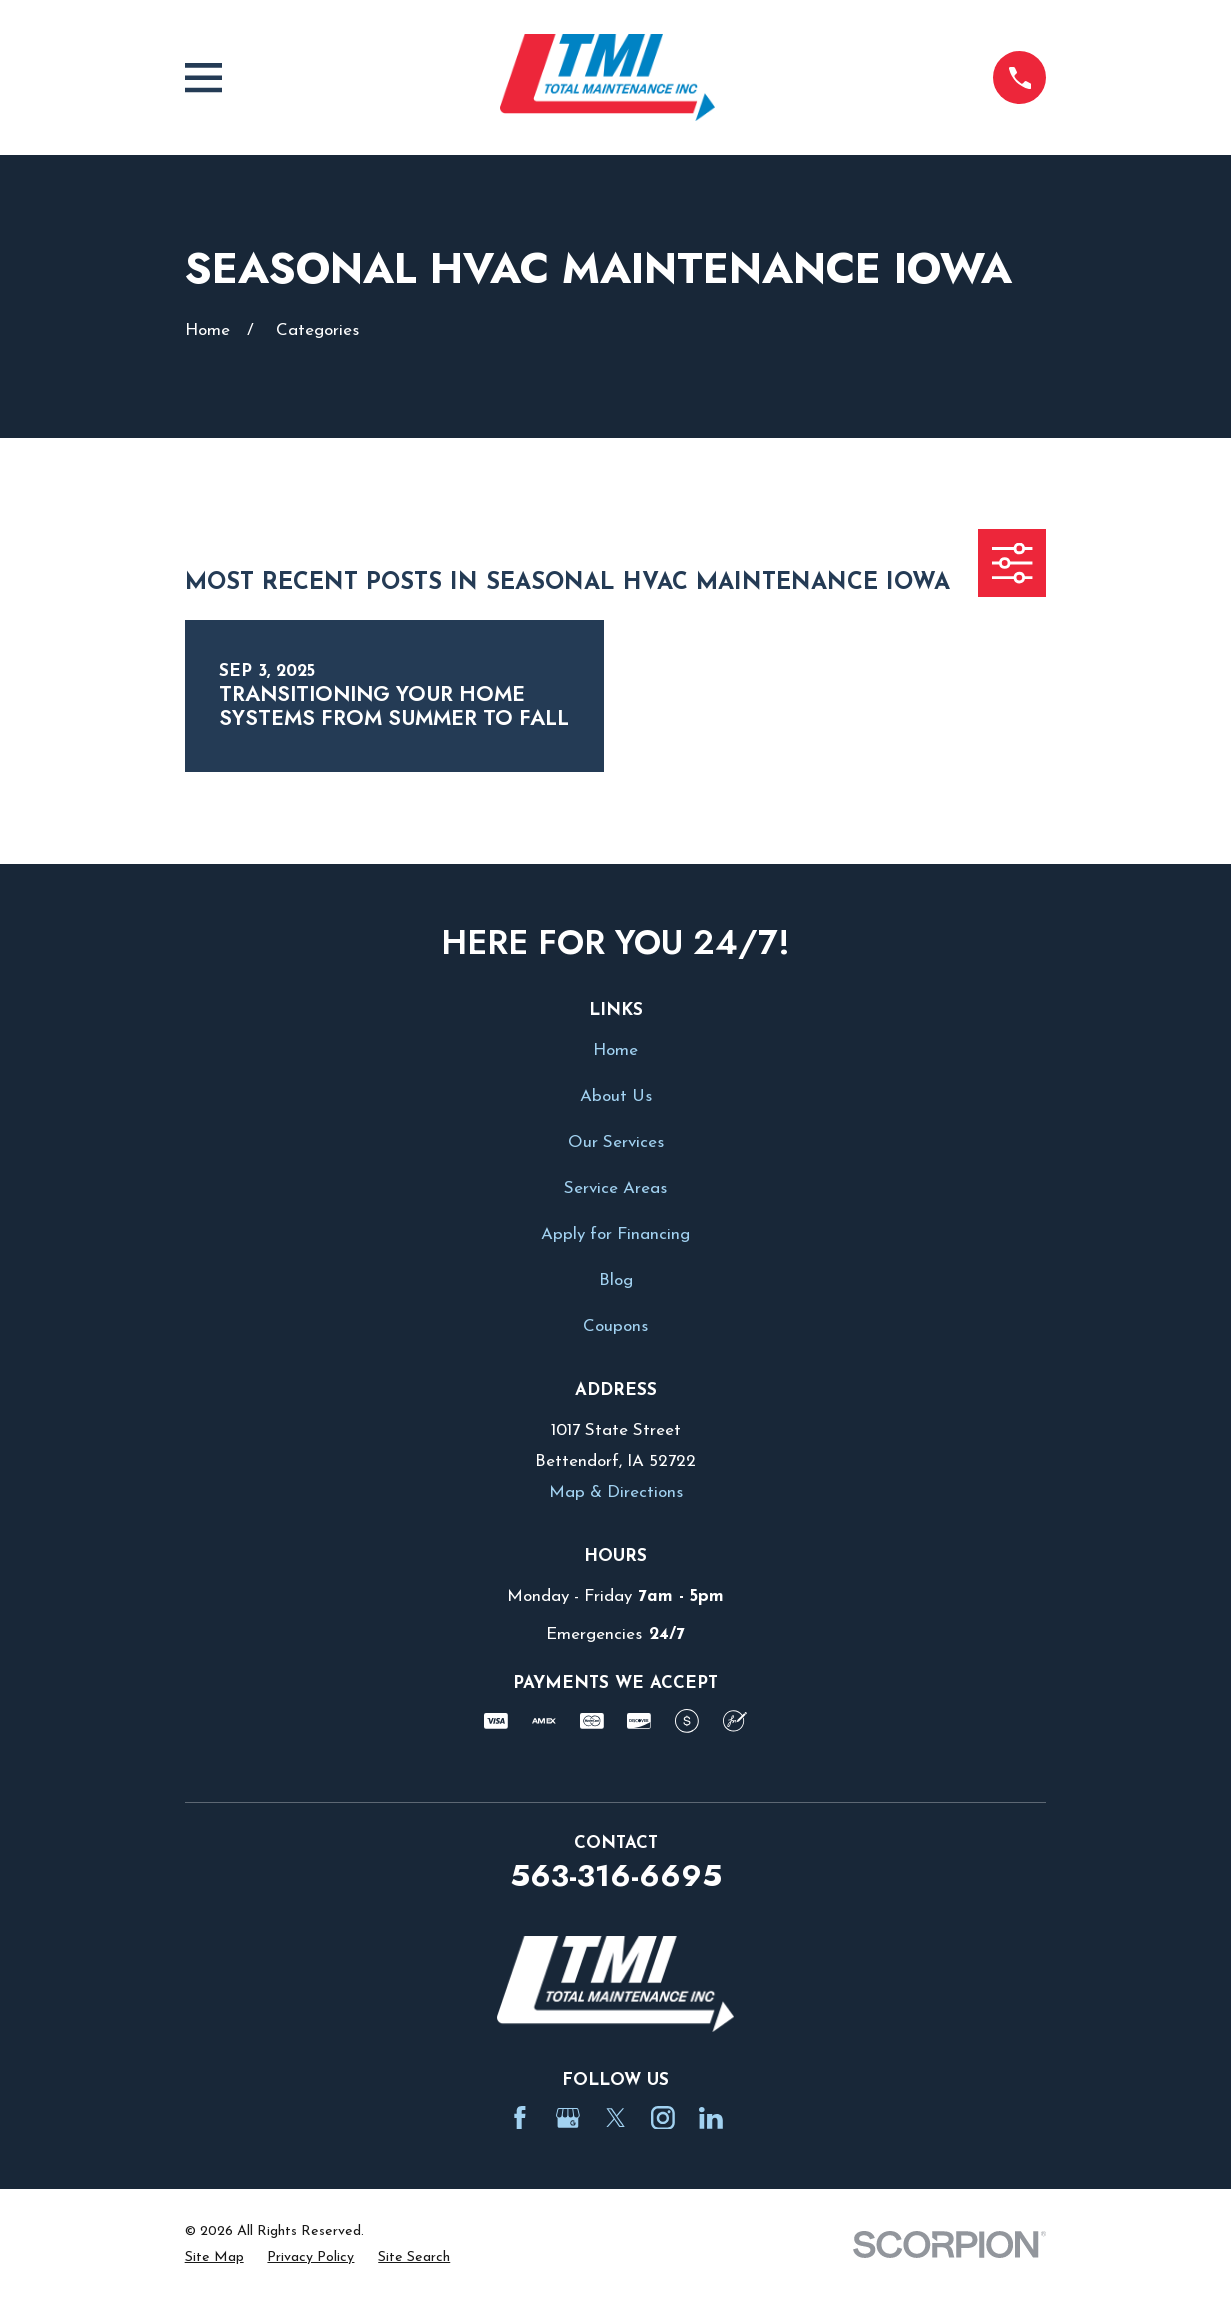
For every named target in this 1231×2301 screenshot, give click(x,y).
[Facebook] (520, 2118)
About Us (616, 1096)
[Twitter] (616, 2118)
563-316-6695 (616, 1875)
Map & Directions (616, 1492)
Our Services (616, 1142)
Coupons (615, 1326)
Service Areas (615, 1188)
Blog (616, 1280)
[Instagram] (663, 2118)
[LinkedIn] (711, 2118)
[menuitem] (214, 2258)
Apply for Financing (615, 1234)
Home (615, 1050)
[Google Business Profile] (568, 2118)
